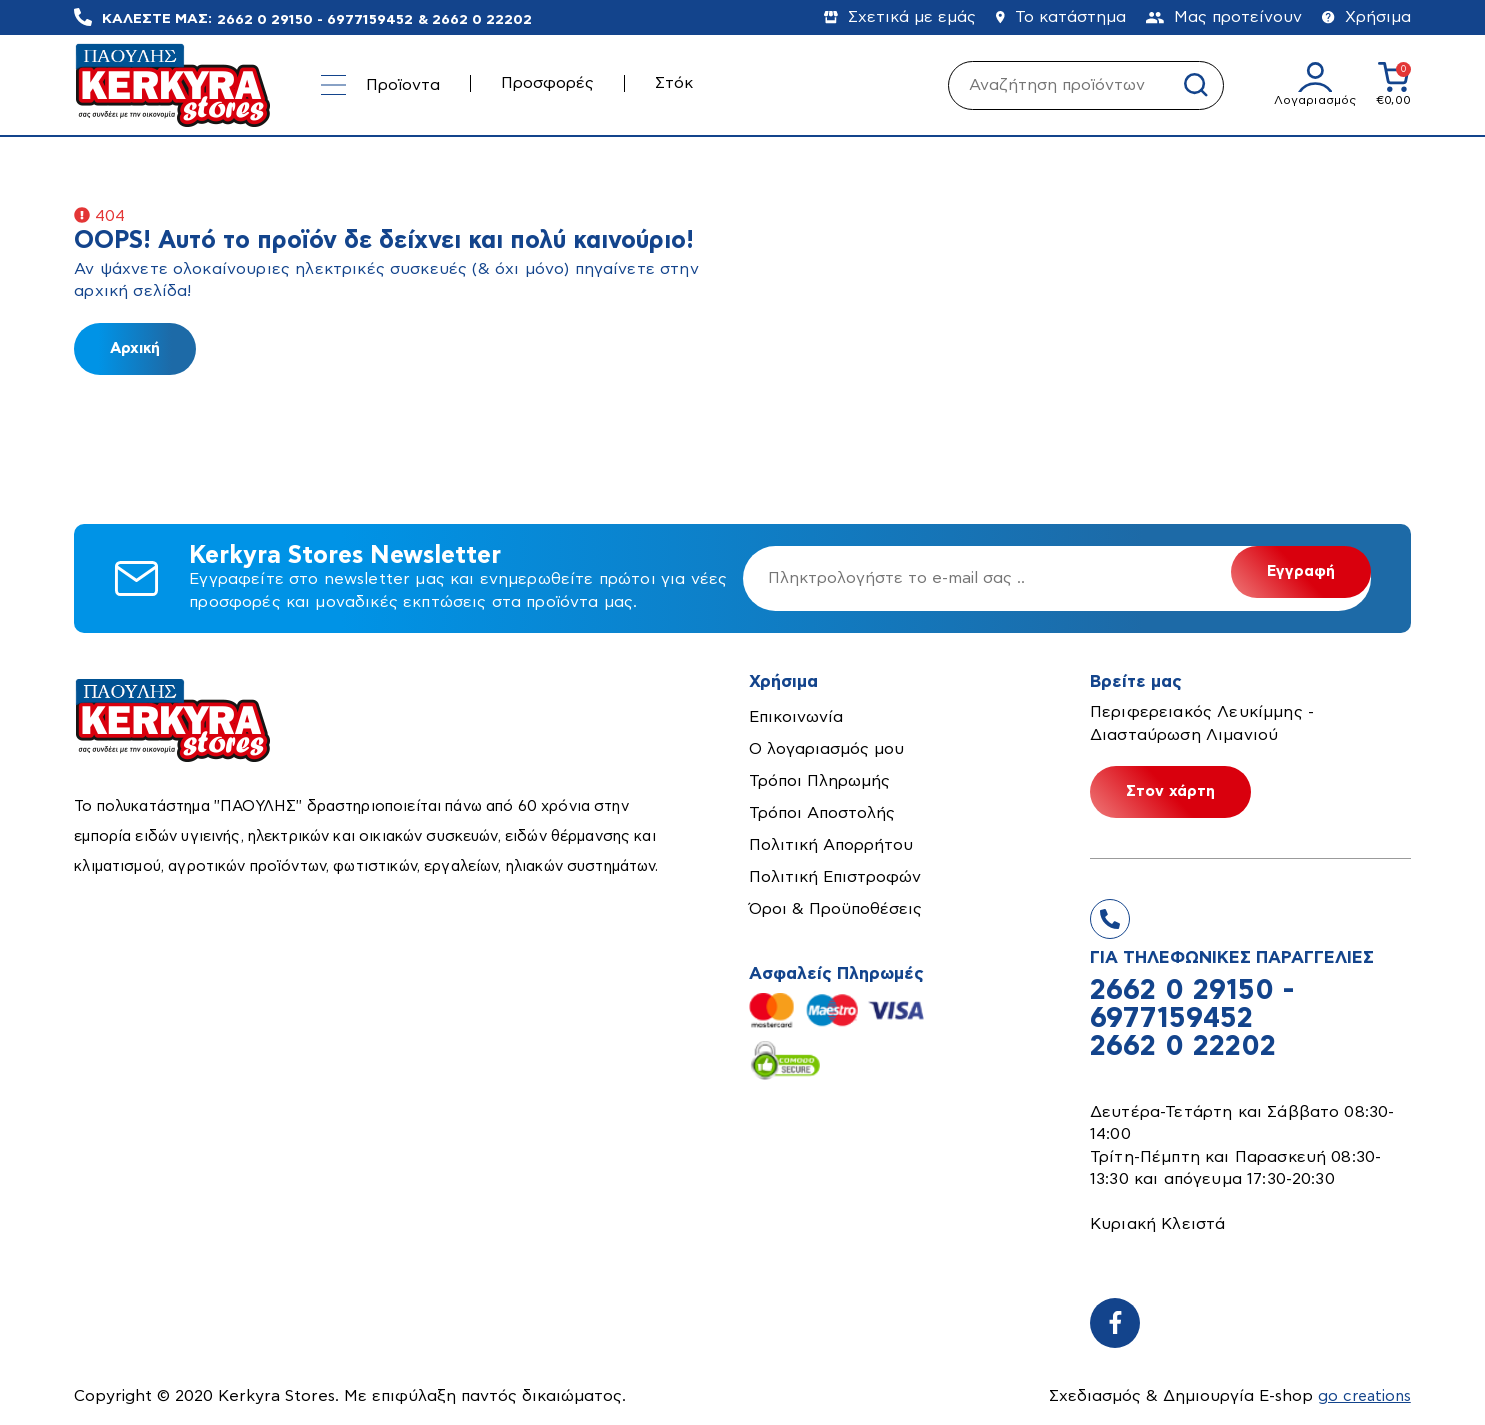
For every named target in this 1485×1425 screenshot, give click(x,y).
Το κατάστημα (1061, 17)
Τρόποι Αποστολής (822, 813)
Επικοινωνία (796, 717)
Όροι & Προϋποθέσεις (835, 909)
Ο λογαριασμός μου (826, 749)
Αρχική (135, 348)
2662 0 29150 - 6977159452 (315, 19)
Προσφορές (547, 83)
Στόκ (674, 83)
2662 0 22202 (482, 19)
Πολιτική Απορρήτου (831, 845)
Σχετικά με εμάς (900, 17)
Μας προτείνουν (1224, 17)
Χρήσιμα (1366, 17)
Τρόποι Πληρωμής (819, 781)
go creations (1362, 1396)
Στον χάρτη (1170, 791)
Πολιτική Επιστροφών (835, 877)
